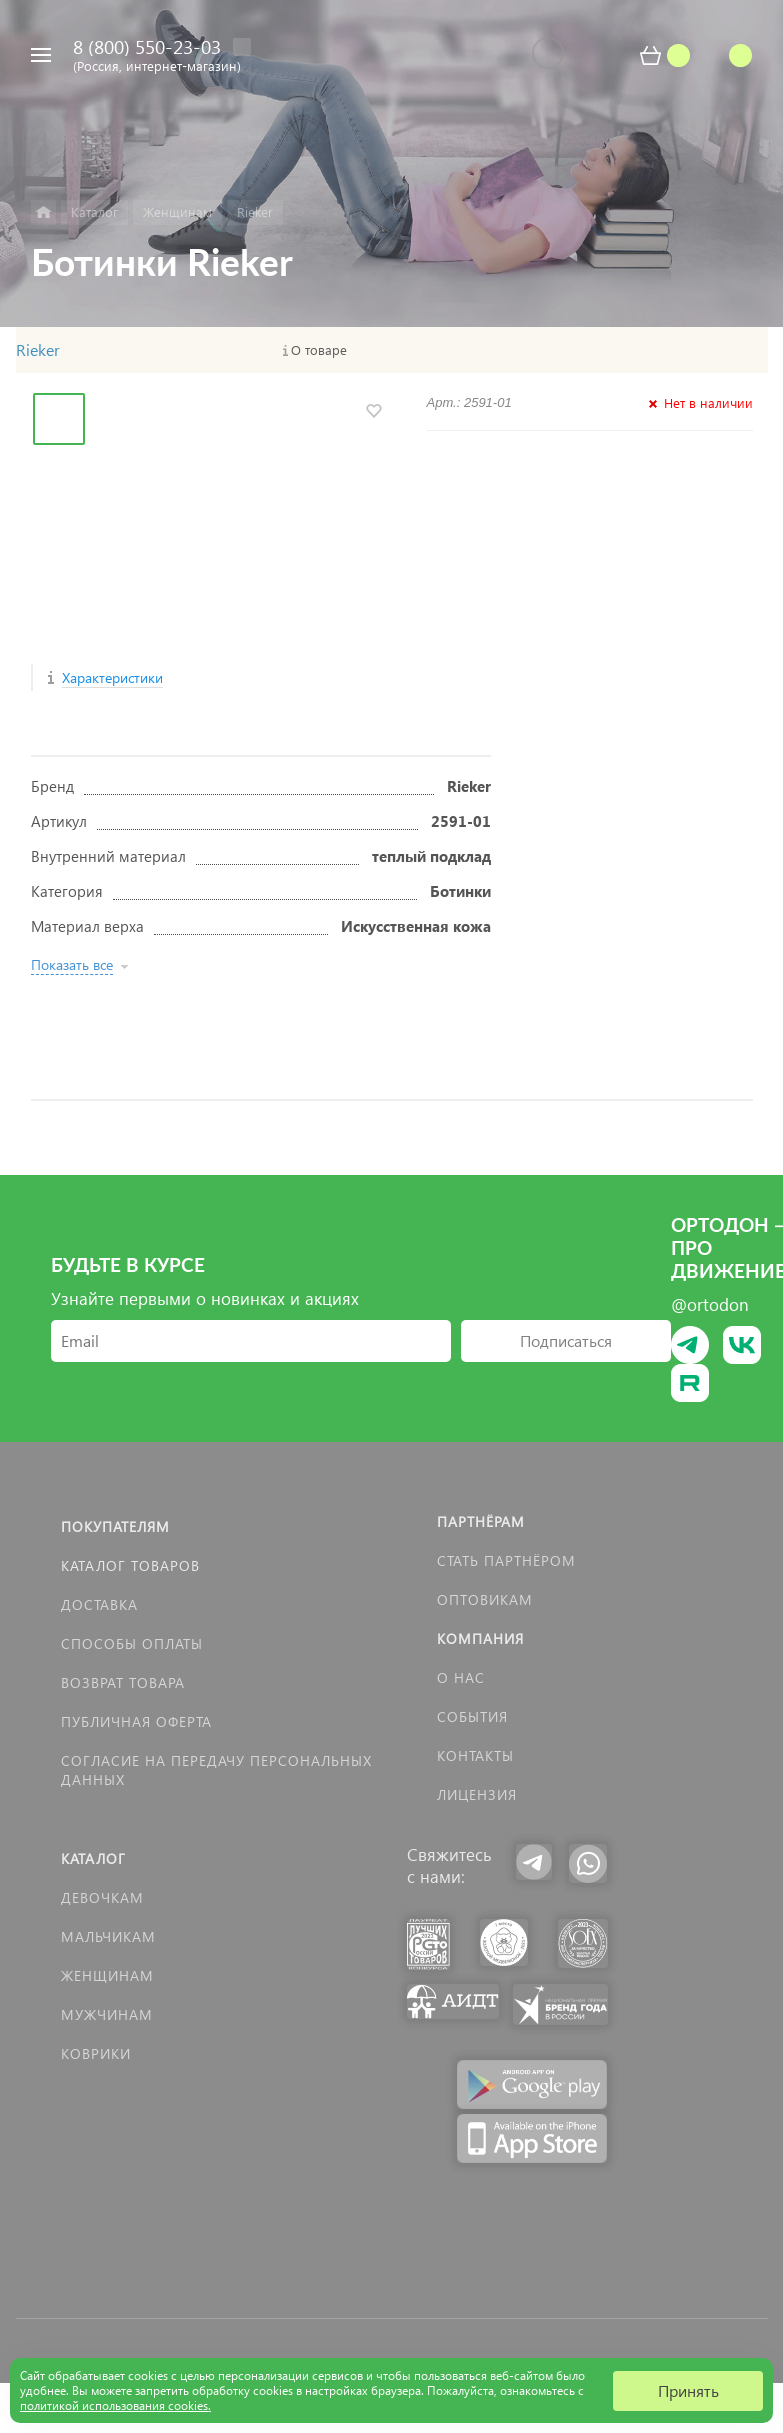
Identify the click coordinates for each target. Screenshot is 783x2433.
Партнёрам (481, 1521)
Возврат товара (123, 1682)
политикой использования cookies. (115, 2405)
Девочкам (102, 1897)
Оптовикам (485, 1599)
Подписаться (566, 1340)
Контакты (475, 1755)
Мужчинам (107, 2014)
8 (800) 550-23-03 (147, 46)
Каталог (93, 1858)
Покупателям (115, 1526)
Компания (480, 1638)
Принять (688, 2390)
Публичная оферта (136, 1721)
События (472, 1716)
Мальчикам (108, 1936)
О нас (461, 1677)
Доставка (99, 1604)
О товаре (319, 350)
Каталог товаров (130, 1565)
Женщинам (107, 1975)
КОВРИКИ (96, 2053)
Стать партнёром (506, 1560)
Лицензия (477, 1794)
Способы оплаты (132, 1643)
